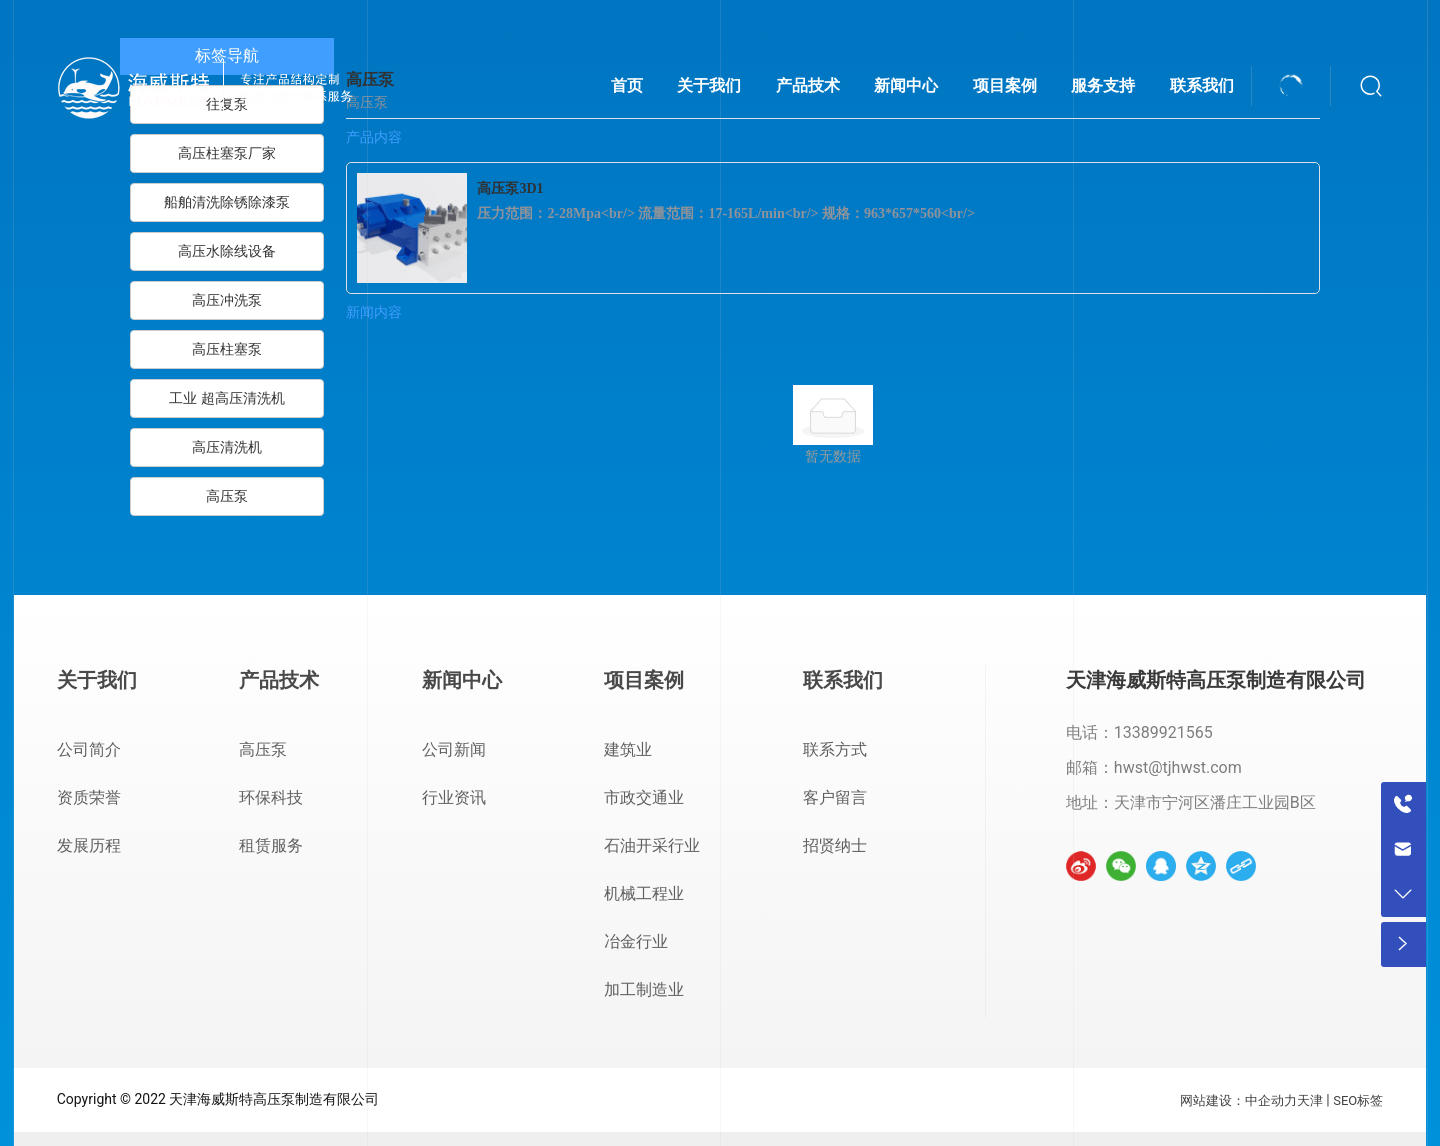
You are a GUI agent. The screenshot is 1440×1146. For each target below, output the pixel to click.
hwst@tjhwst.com (1178, 767)
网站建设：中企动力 (1238, 1100)
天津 (1310, 1100)
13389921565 (1163, 732)
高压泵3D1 (510, 188)
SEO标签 (1358, 1100)
